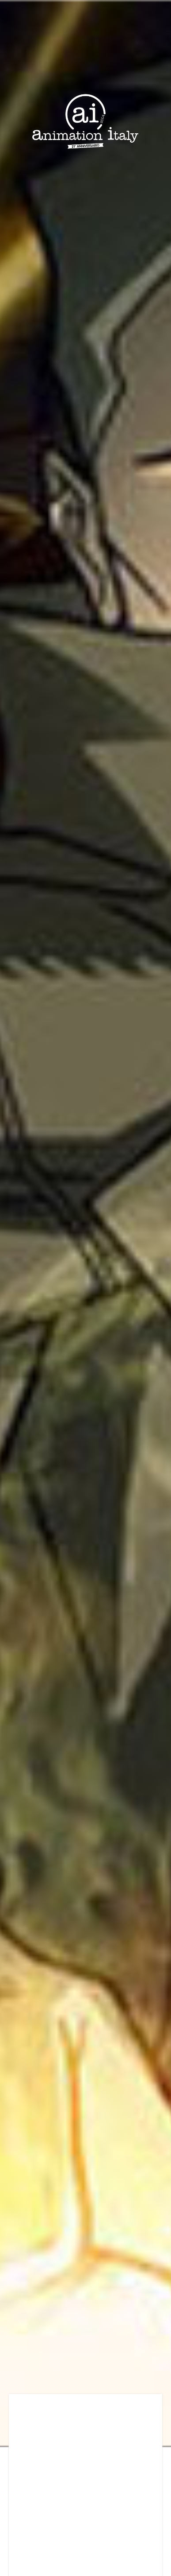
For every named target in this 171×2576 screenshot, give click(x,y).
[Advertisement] (83, 2490)
